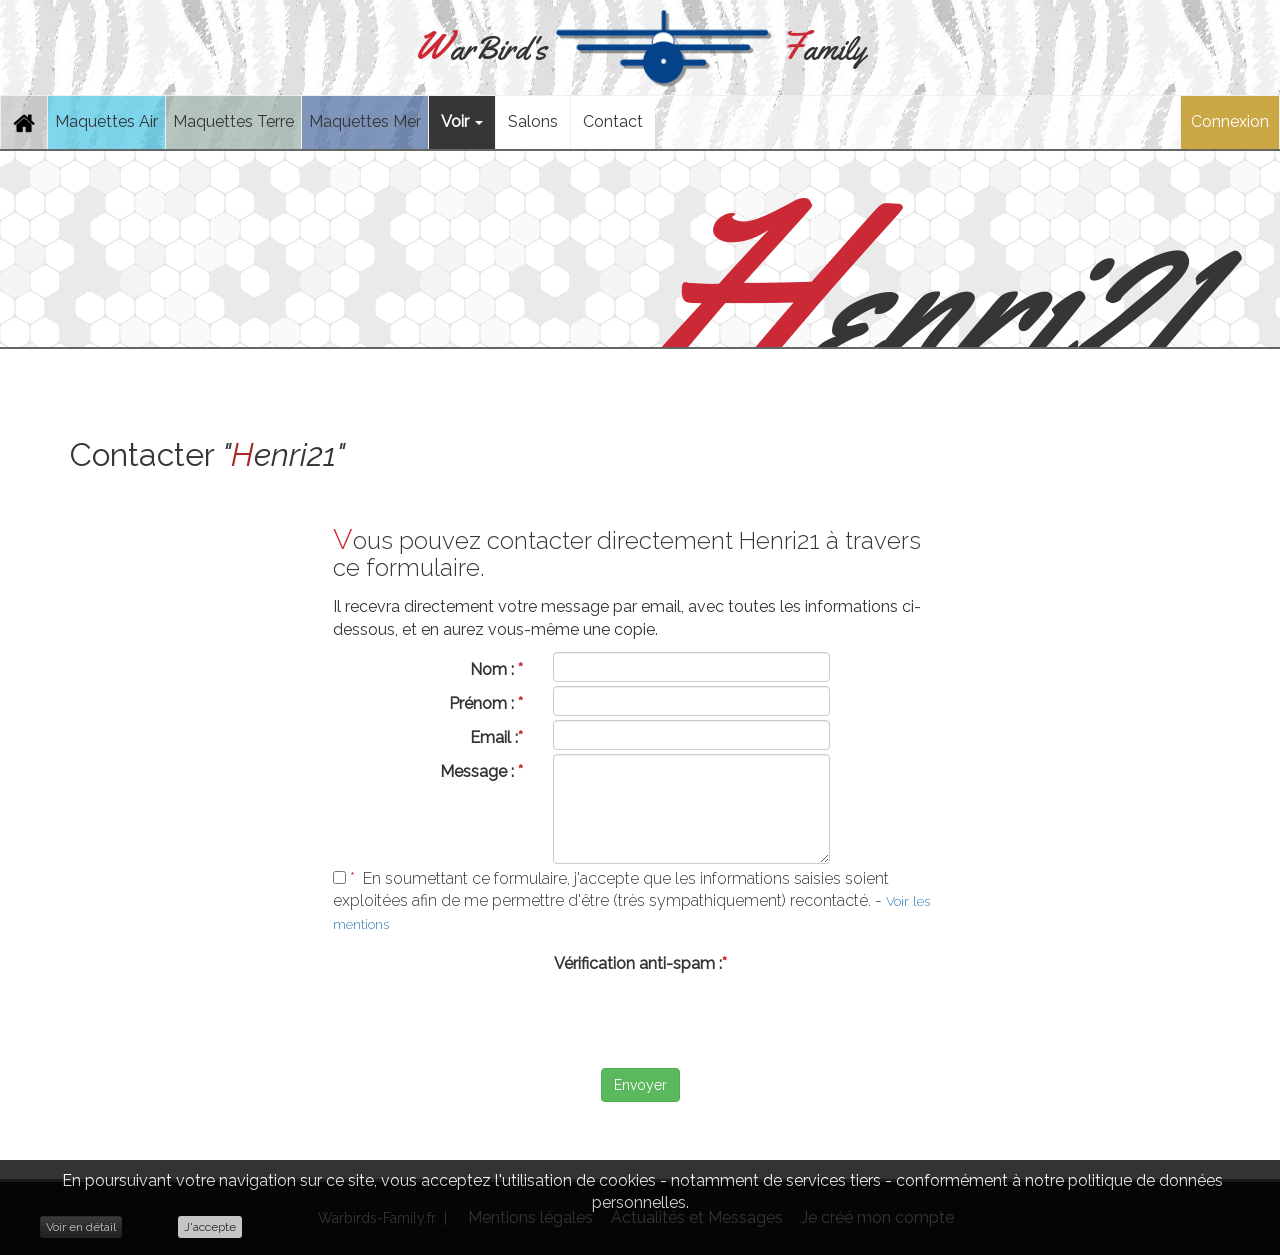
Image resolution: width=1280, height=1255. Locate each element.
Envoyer (640, 1085)
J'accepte (210, 1227)
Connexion (1230, 121)
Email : (496, 737)
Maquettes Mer (365, 121)
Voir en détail (81, 1227)
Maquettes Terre (233, 121)
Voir (462, 121)
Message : (481, 771)
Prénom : (486, 703)
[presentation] (640, 1020)
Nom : (496, 669)
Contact (613, 121)
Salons (533, 121)
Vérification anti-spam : (640, 963)
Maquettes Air (106, 121)
